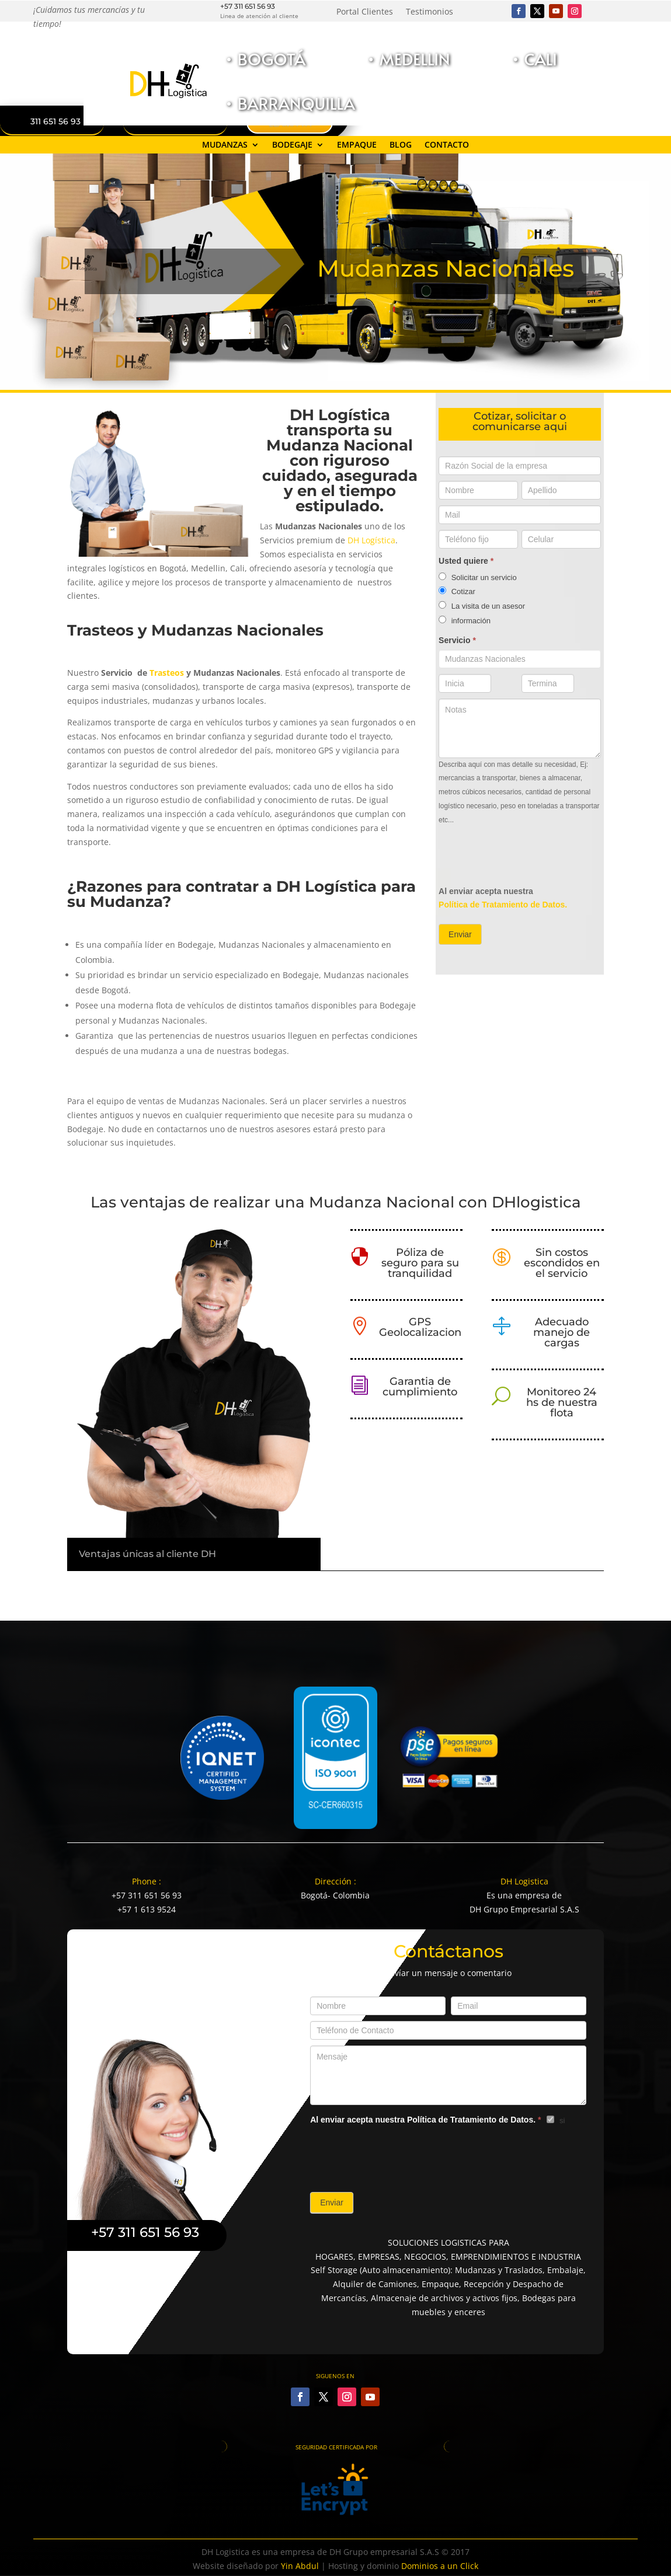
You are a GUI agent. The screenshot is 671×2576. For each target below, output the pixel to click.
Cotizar (457, 591)
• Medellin (408, 58)
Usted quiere (466, 561)
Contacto (447, 145)
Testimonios (429, 12)
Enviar (460, 934)
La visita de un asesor (482, 605)
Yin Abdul (300, 2565)
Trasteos (167, 672)
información (465, 620)
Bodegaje (292, 145)
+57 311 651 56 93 (247, 6)
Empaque (357, 145)
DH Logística (371, 540)
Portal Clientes (364, 12)
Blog (401, 145)
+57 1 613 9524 (146, 1909)
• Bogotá (264, 58)
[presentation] (527, 856)
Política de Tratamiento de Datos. (503, 904)
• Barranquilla (289, 103)
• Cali (534, 58)
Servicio (457, 640)
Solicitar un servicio (478, 577)
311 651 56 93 (55, 121)
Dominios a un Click (439, 2565)
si (556, 2120)
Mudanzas (225, 145)
